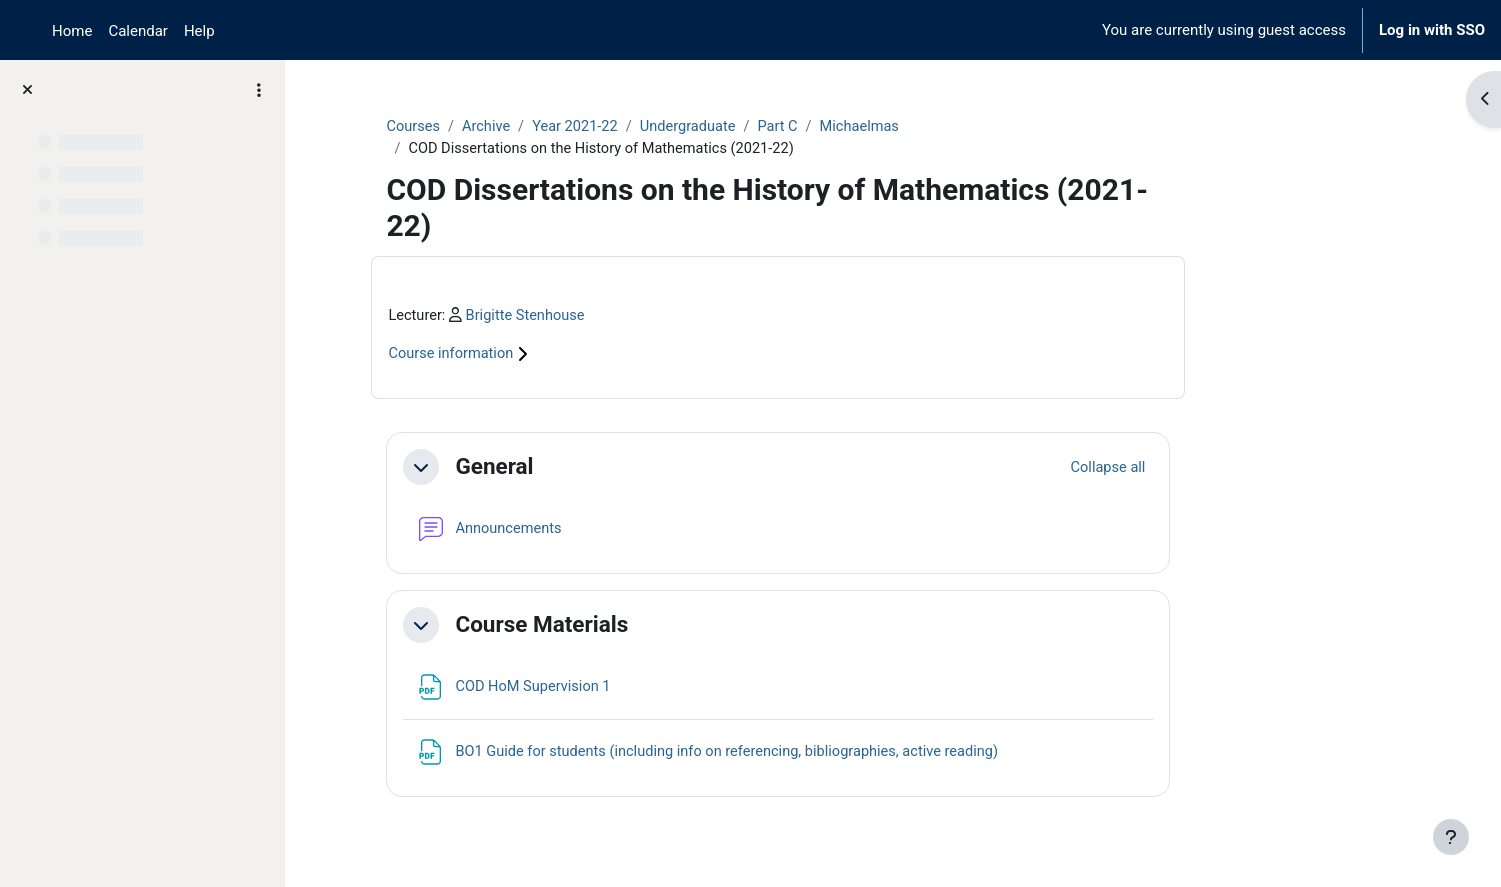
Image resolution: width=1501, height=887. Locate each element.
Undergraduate (794, 127)
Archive (587, 127)
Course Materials (640, 626)
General (593, 468)
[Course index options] (259, 90)
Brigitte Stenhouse (627, 317)
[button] (520, 469)
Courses (512, 127)
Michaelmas (970, 127)
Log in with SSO (1432, 30)
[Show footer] (1451, 837)
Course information (561, 356)
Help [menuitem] (199, 31)
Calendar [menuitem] (138, 31)
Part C (885, 127)
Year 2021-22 (678, 127)
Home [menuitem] (72, 31)
